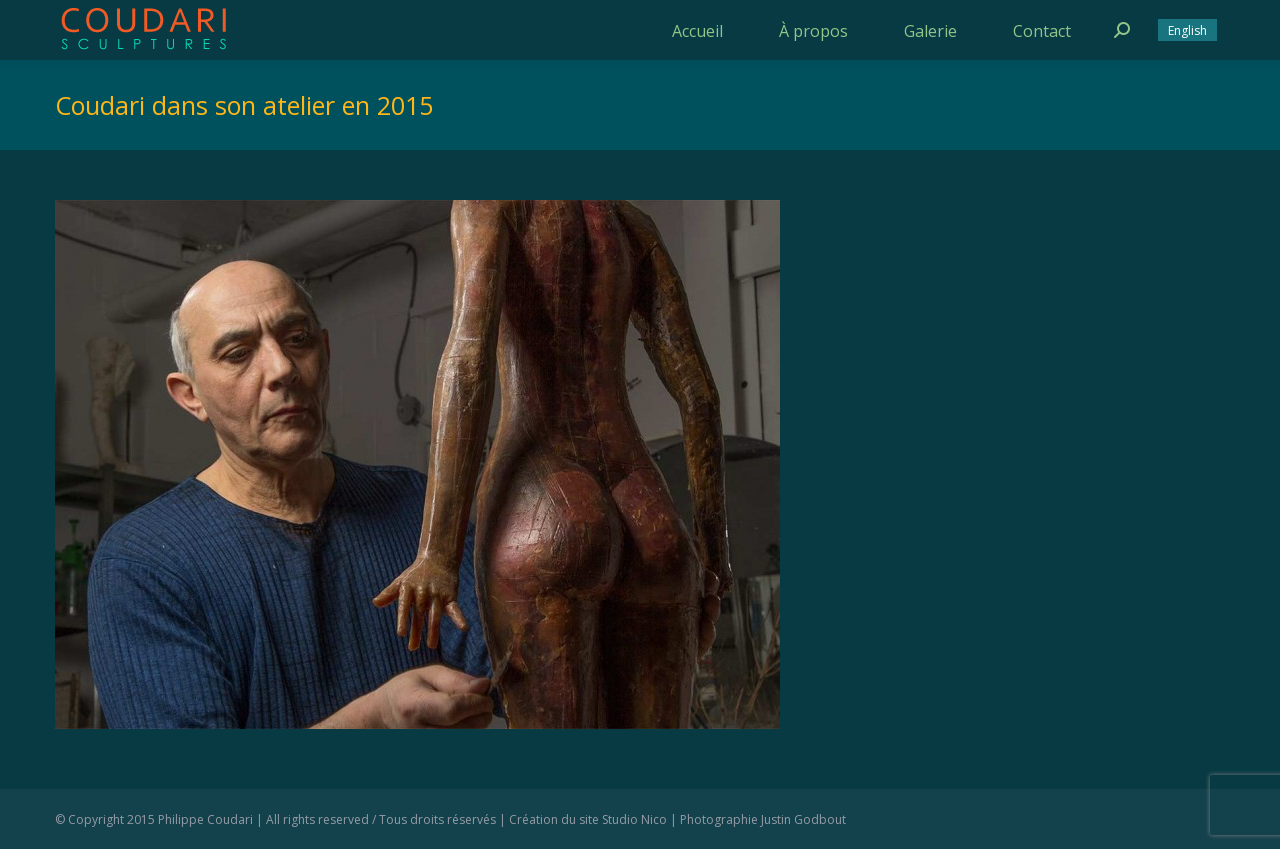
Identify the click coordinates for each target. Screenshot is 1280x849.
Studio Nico (634, 819)
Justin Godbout (803, 819)
